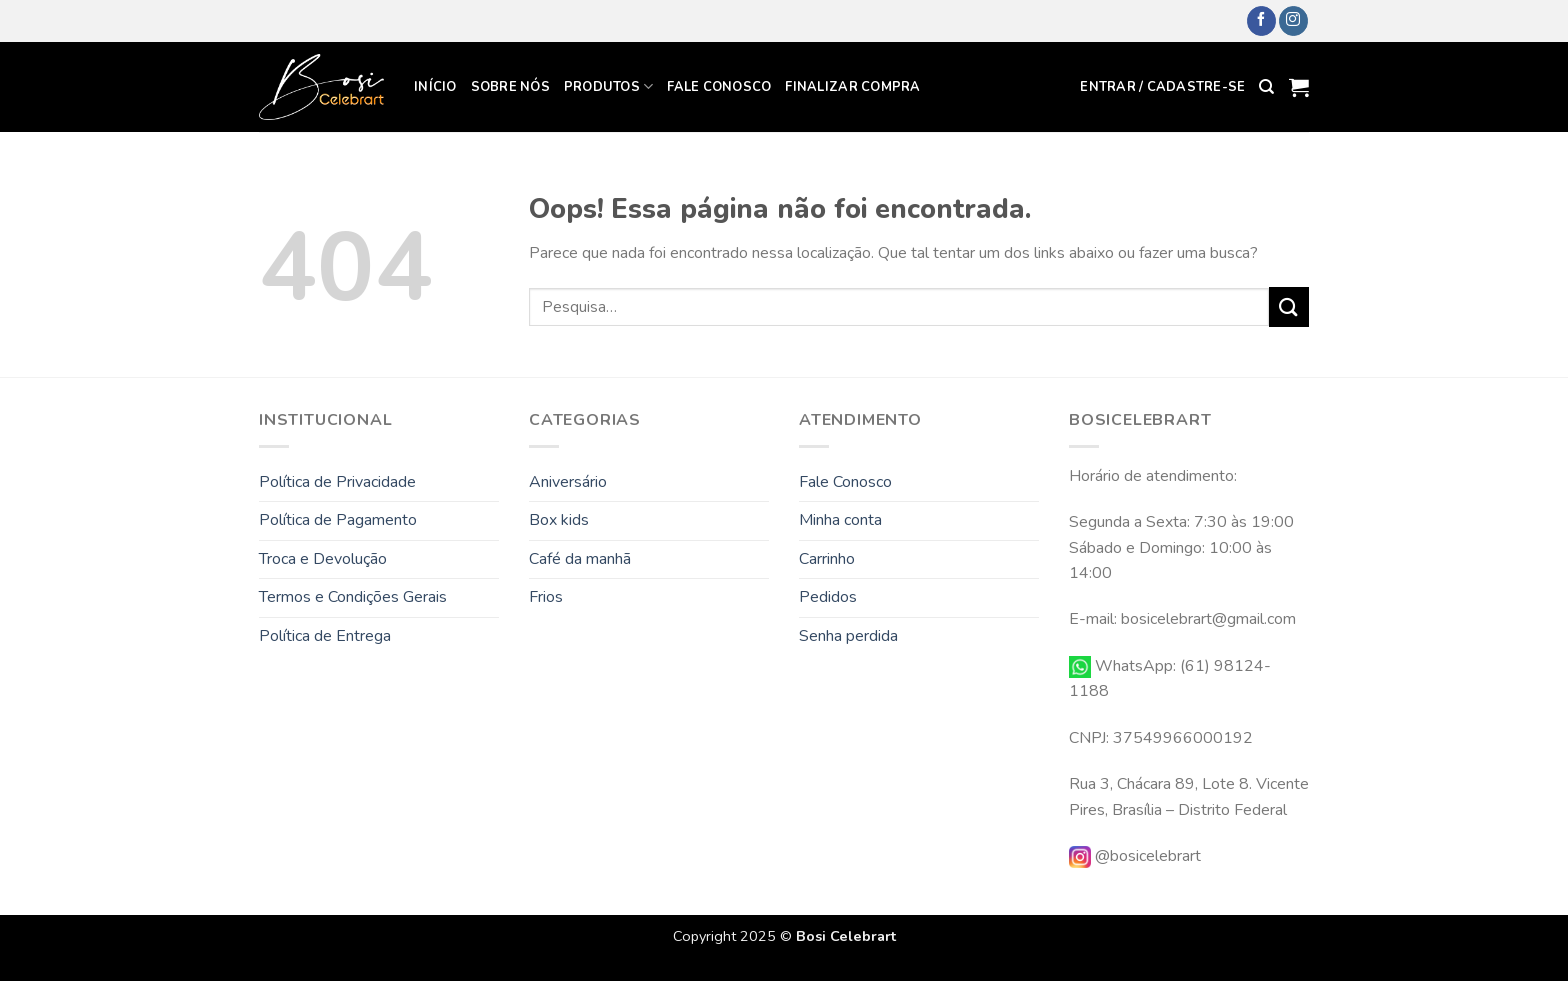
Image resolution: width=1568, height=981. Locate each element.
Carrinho (827, 559)
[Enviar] (1289, 306)
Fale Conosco (719, 87)
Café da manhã (580, 559)
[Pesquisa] (1266, 87)
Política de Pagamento (338, 520)
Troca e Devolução (323, 559)
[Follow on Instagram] (1293, 21)
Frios (546, 597)
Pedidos (828, 597)
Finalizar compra (852, 87)
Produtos (609, 86)
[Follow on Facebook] (1261, 21)
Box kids (559, 520)
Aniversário (568, 482)
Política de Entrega (325, 636)
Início (435, 87)
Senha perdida (848, 636)
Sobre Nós (510, 87)
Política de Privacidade (337, 482)
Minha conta (840, 520)
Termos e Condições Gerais (353, 597)
